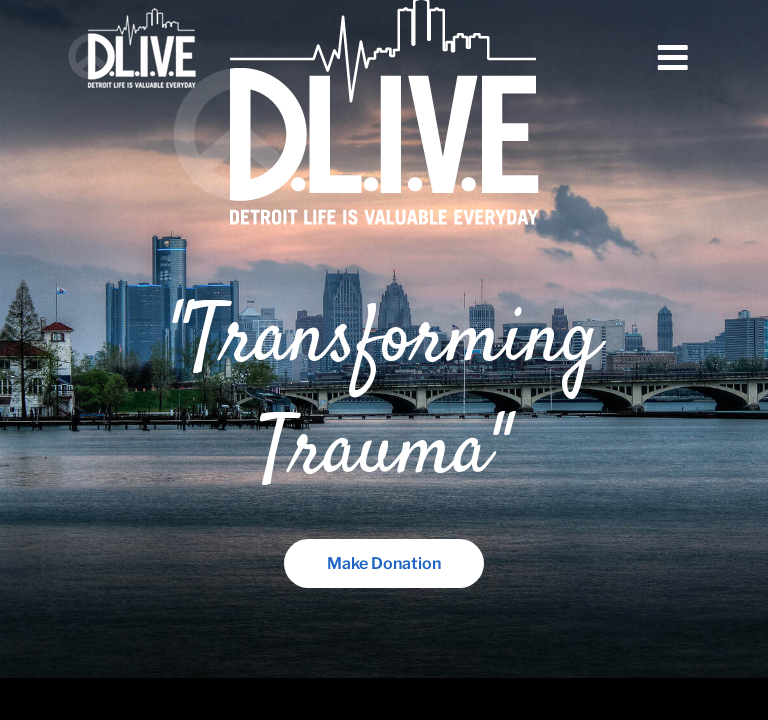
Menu (672, 58)
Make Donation (384, 563)
